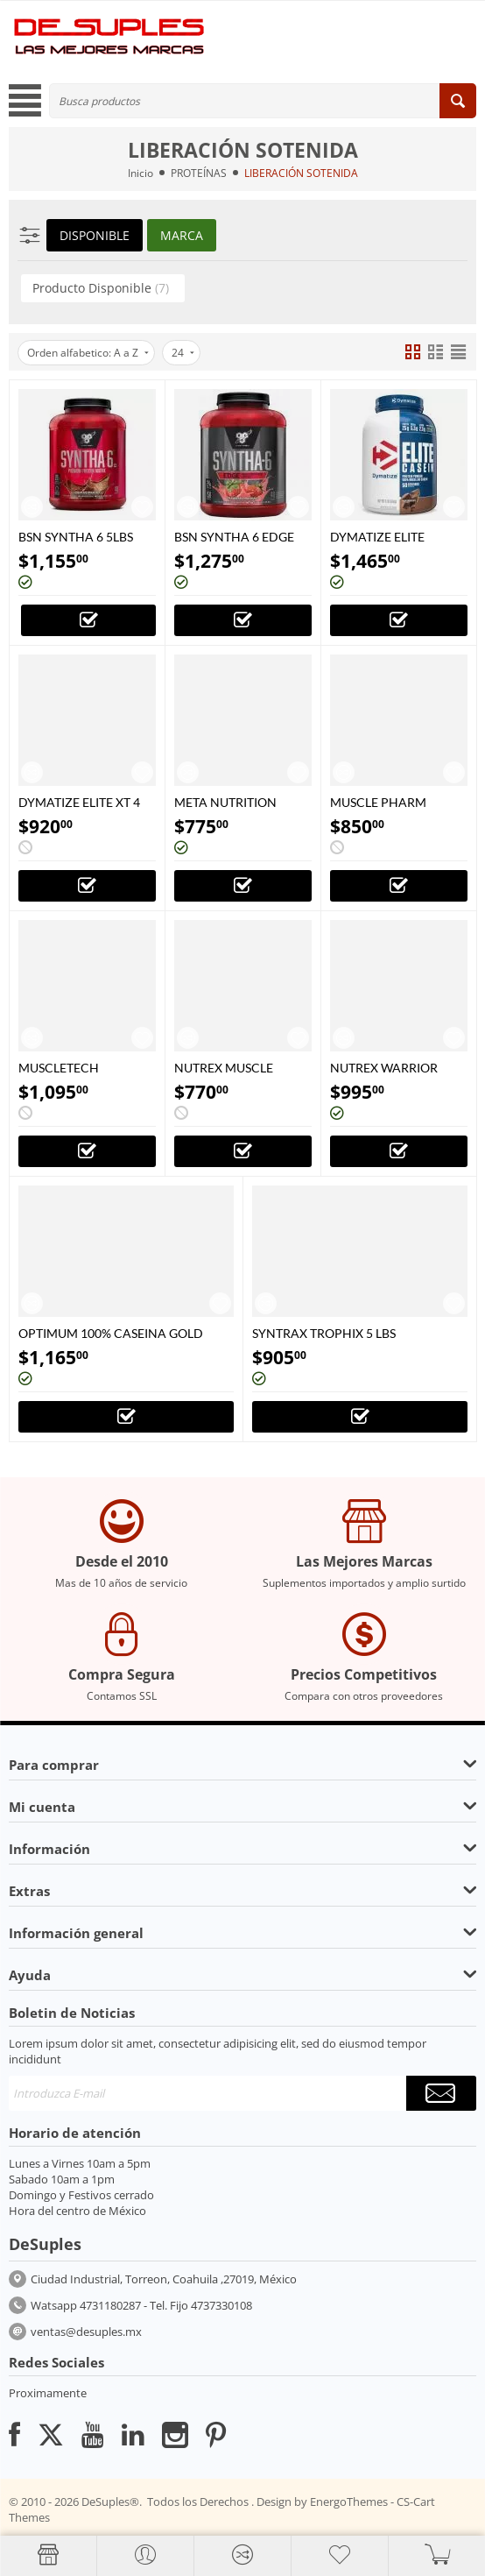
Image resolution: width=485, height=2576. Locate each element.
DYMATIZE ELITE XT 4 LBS (79, 802)
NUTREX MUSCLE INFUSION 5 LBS (223, 1067)
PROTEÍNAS (199, 173)
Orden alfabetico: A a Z (88, 352)
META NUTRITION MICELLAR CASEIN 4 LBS (232, 802)
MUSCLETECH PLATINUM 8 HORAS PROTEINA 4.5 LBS (76, 1067)
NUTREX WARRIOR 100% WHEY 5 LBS (384, 1067)
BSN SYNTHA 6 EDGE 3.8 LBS (234, 536)
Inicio (140, 173)
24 (183, 352)
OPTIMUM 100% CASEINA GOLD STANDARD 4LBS (110, 1333)
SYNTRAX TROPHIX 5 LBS (324, 1333)
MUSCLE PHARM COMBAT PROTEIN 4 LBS (388, 802)
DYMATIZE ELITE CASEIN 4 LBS (377, 536)
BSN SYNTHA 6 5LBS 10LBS (75, 536)
